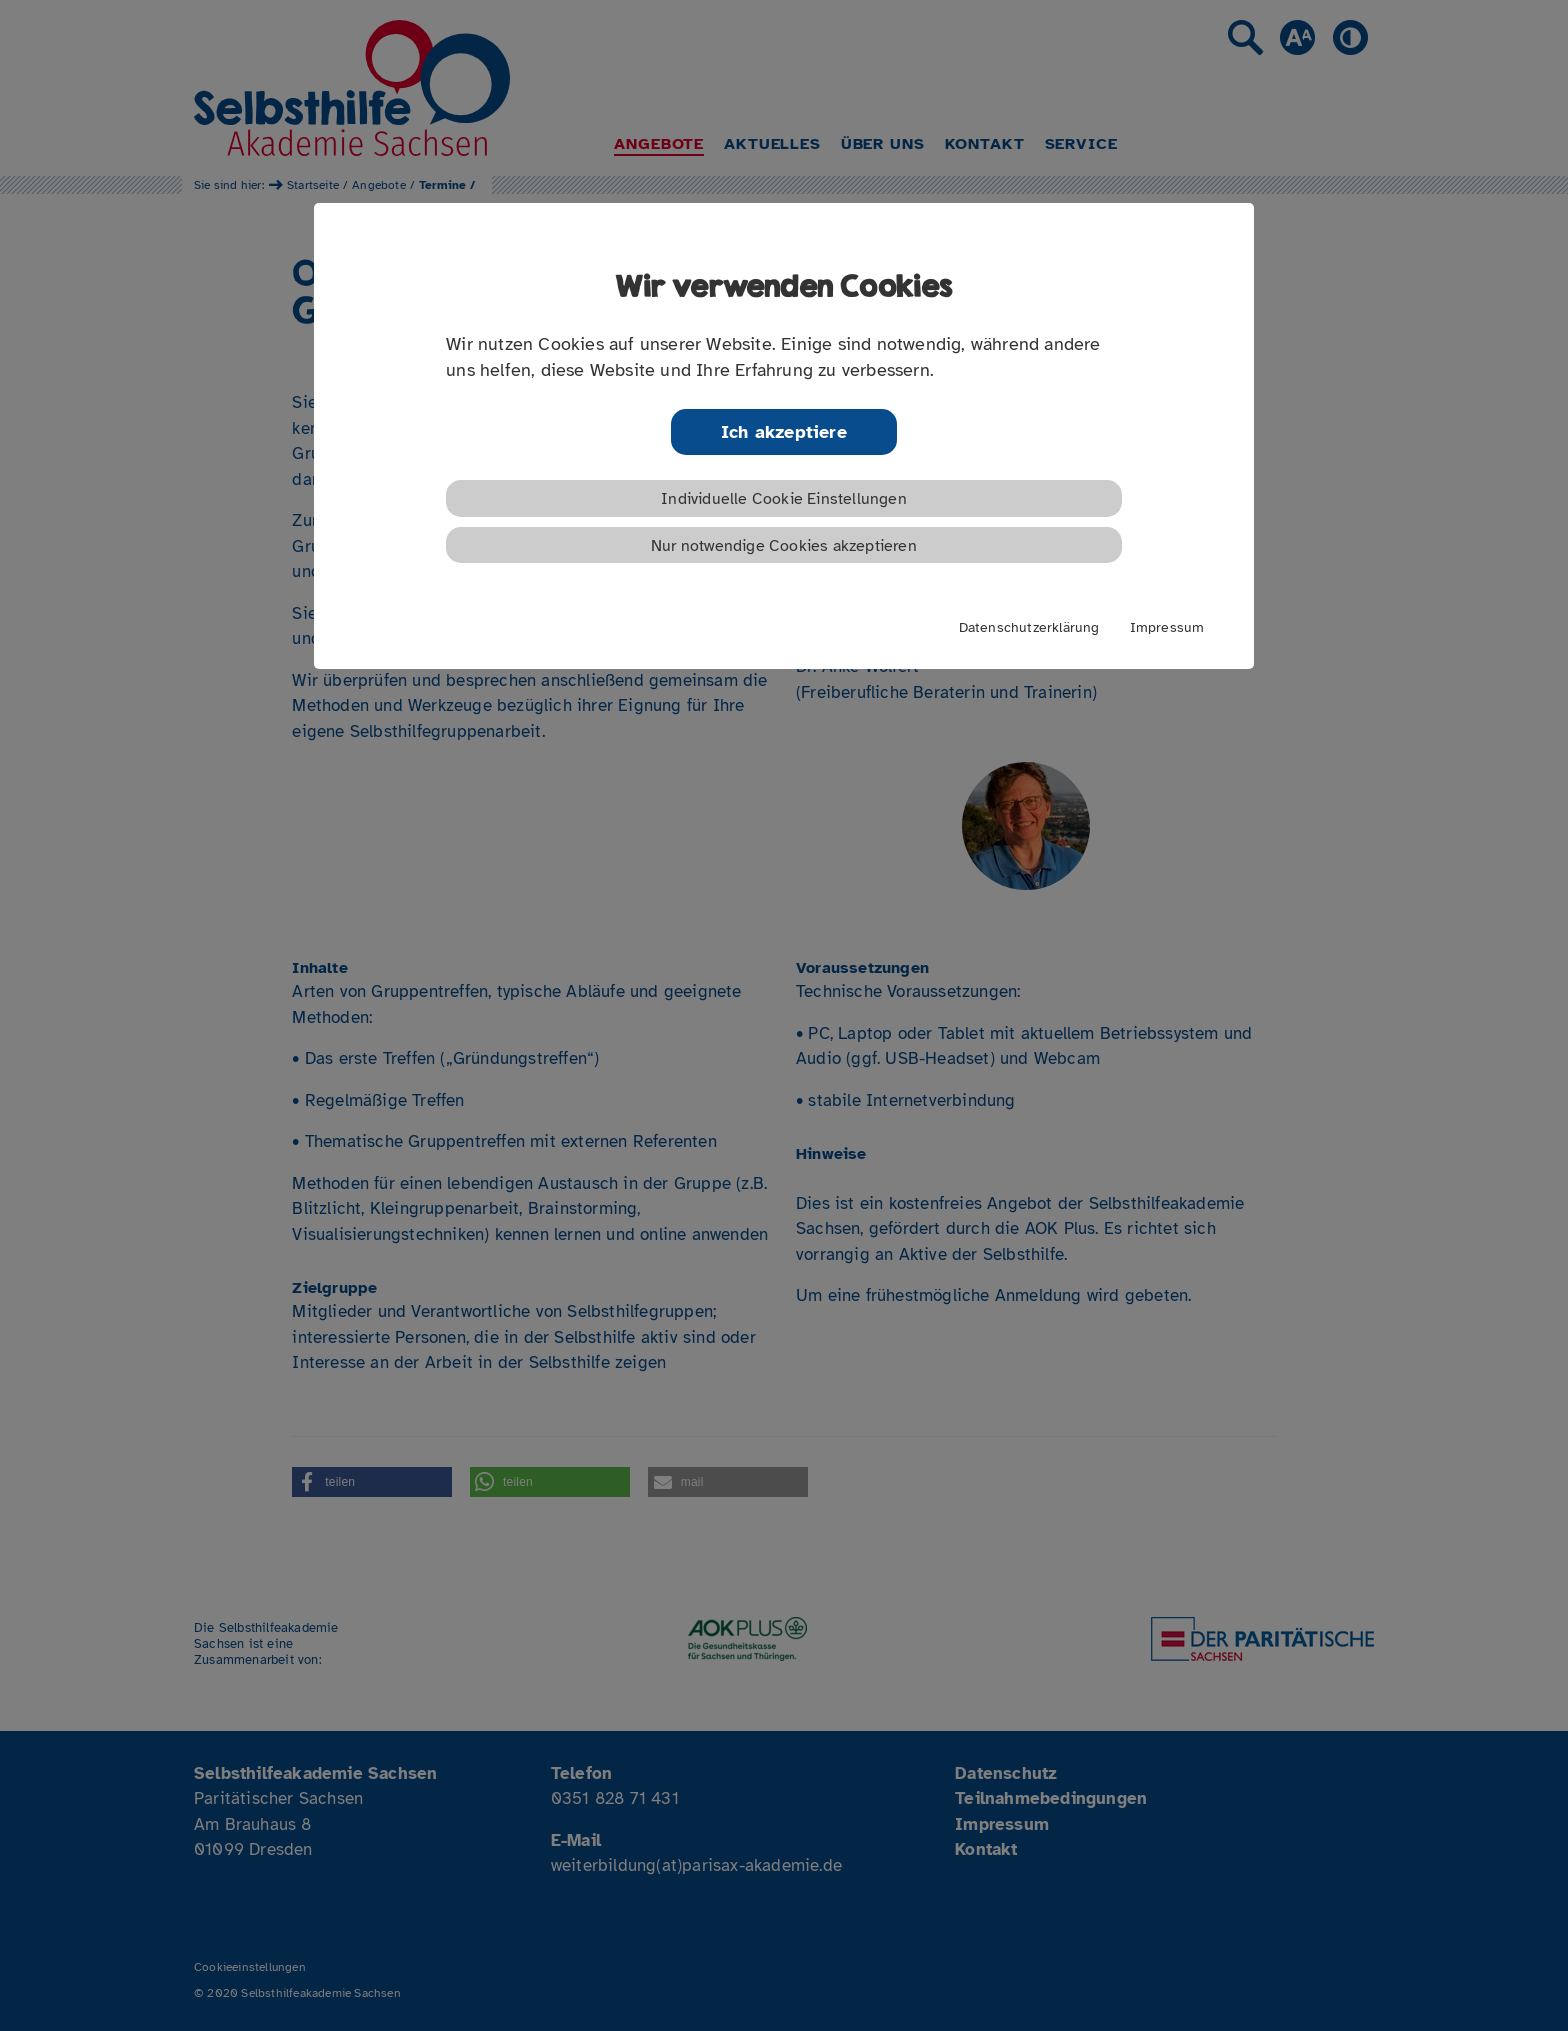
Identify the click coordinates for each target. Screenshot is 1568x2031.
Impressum (1167, 627)
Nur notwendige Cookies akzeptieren (784, 546)
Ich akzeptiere (784, 432)
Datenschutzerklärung (1029, 627)
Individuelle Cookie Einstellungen (784, 499)
